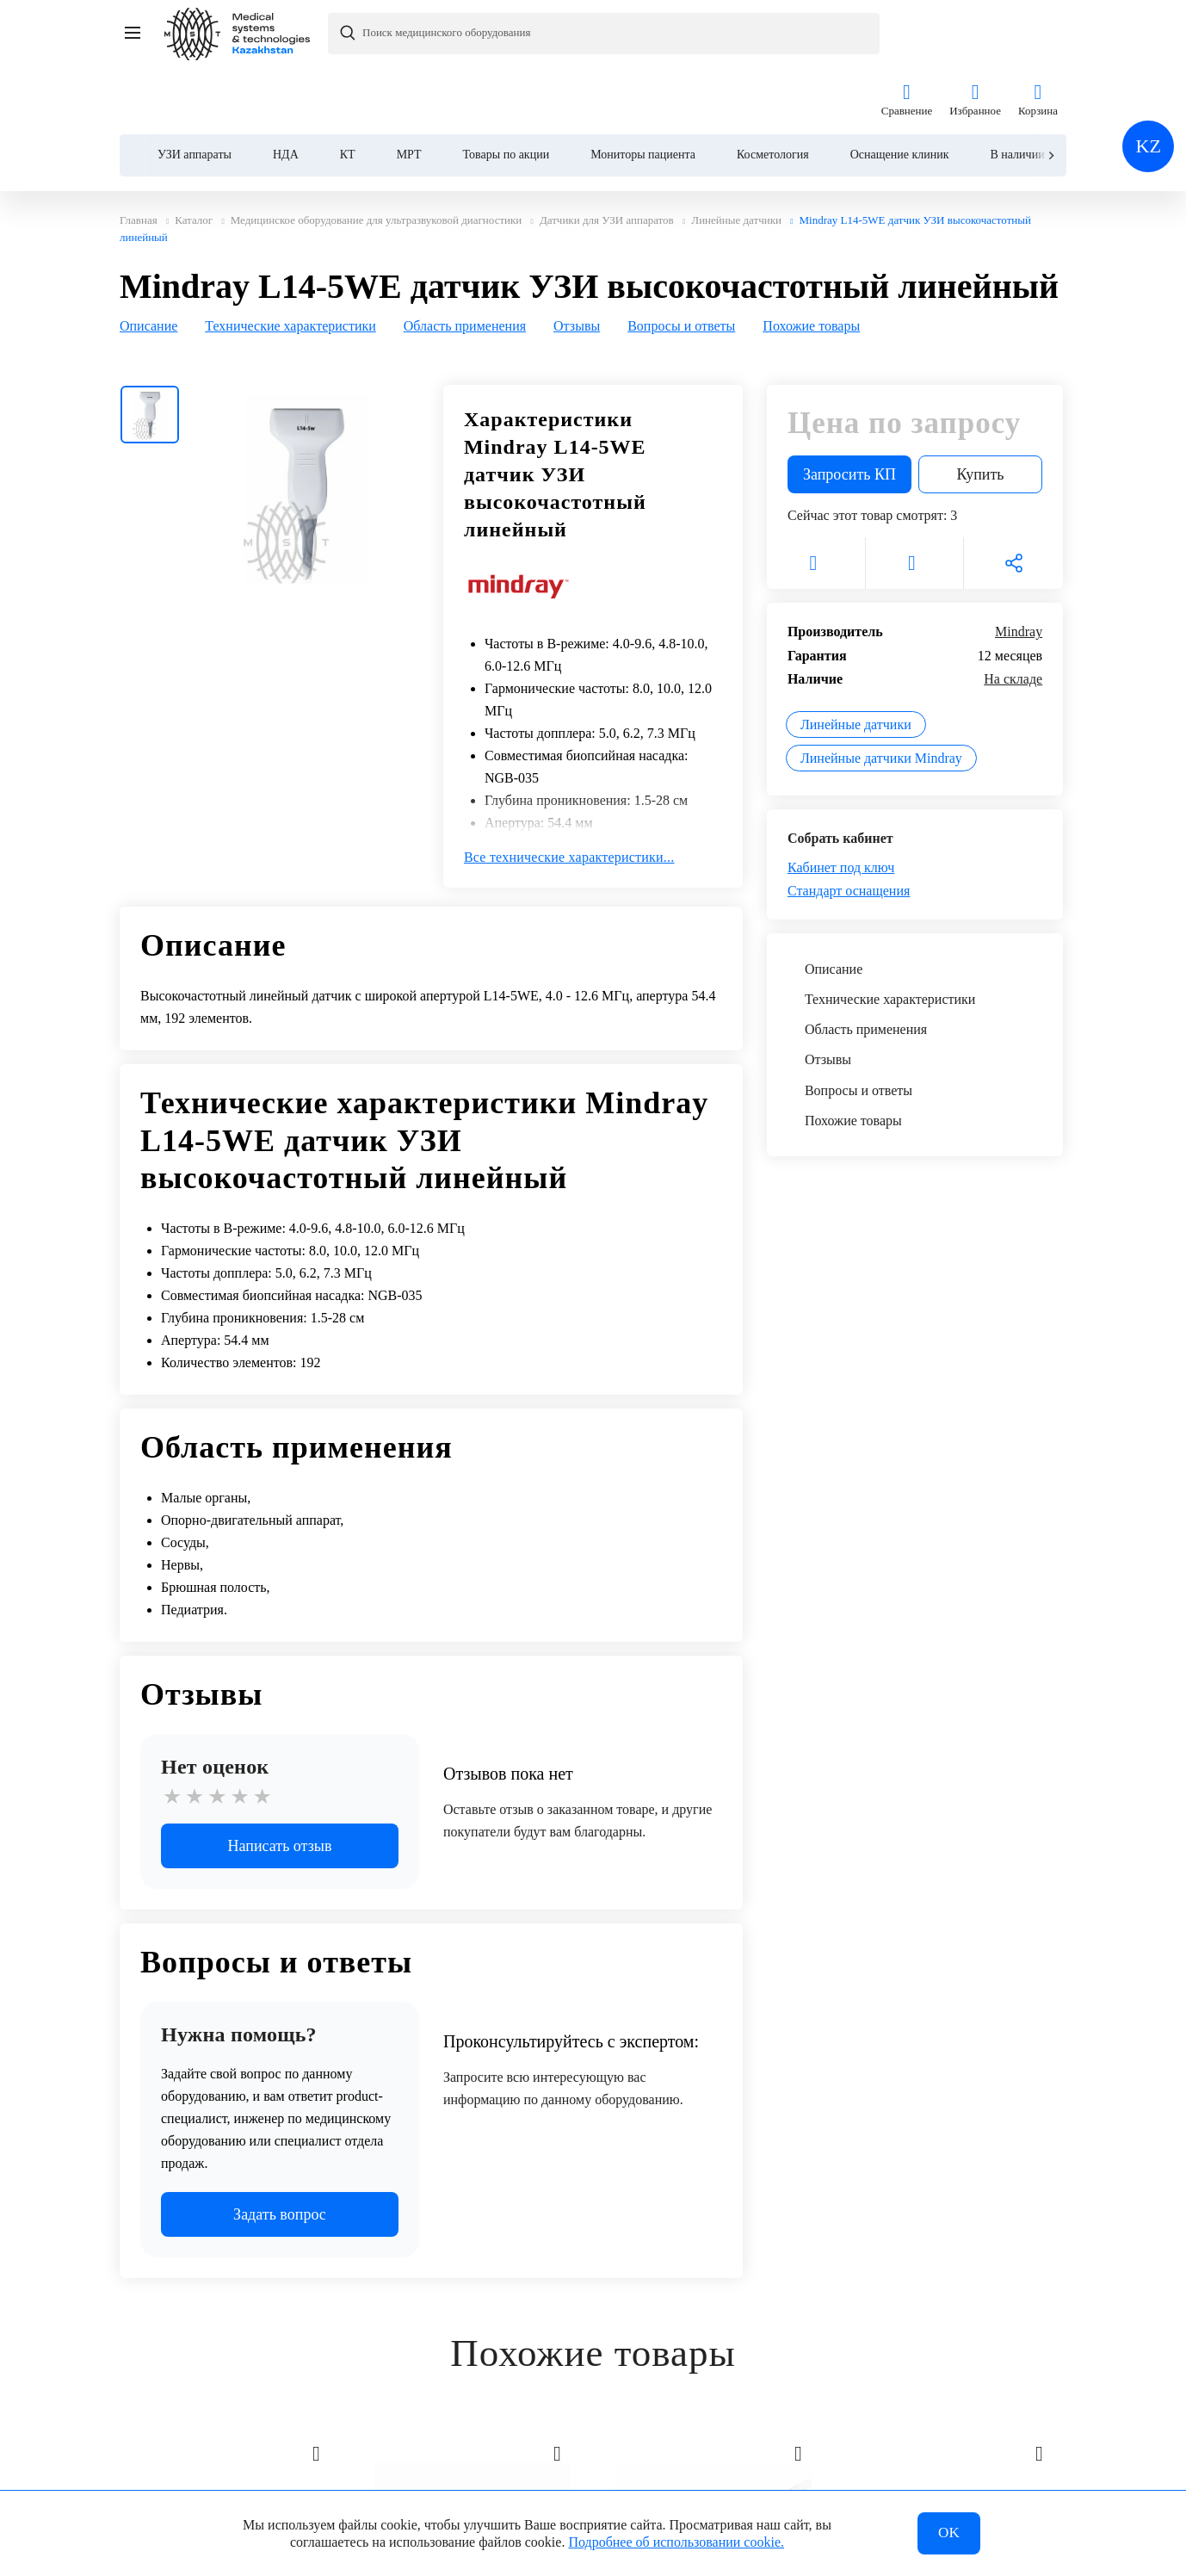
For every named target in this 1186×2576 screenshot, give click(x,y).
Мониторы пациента (642, 87)
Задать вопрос (279, 2151)
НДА (286, 87)
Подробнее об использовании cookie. (676, 2540)
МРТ (409, 87)
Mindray (1018, 568)
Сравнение (907, 33)
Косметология (773, 87)
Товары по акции (506, 87)
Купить (980, 411)
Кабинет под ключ (841, 804)
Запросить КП (849, 411)
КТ (347, 87)
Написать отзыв (280, 1783)
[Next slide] (1050, 88)
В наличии (1017, 87)
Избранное (975, 33)
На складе (1013, 616)
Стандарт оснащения (849, 827)
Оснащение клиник (899, 87)
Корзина (1038, 33)
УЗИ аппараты (195, 87)
